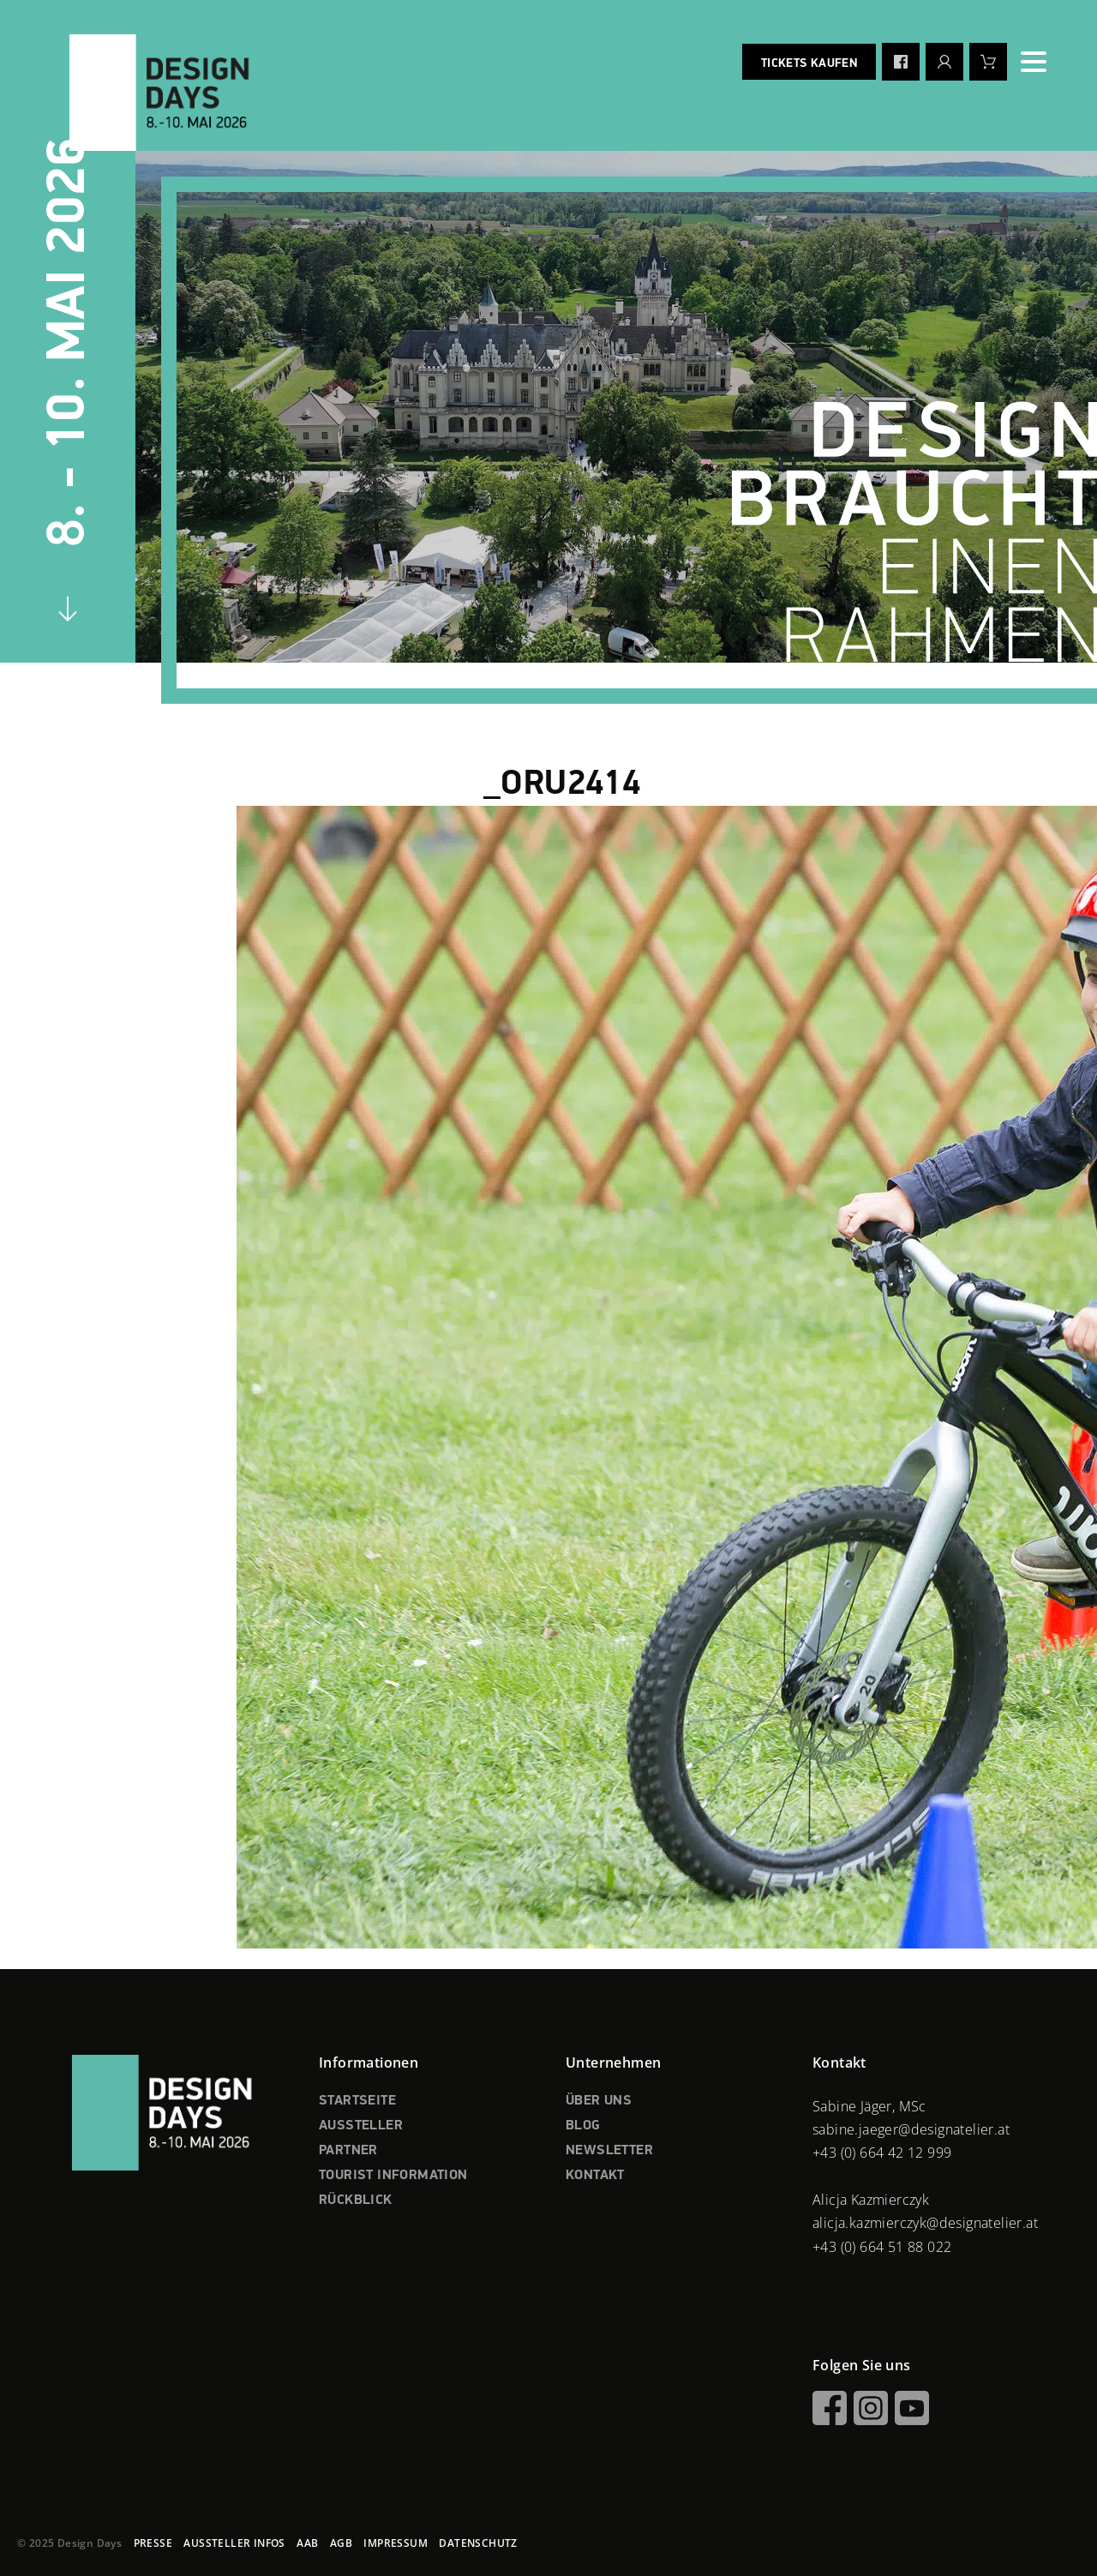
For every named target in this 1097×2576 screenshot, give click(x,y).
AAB (307, 2543)
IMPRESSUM (395, 2543)
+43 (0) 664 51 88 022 (881, 2246)
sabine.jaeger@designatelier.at (911, 2129)
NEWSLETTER (609, 2151)
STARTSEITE (357, 2101)
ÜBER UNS (599, 2101)
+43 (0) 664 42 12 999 (881, 2152)
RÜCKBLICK (356, 2200)
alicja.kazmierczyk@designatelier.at (925, 2222)
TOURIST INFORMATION (393, 2176)
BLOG (583, 2126)
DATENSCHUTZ (478, 2543)
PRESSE (153, 2543)
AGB (341, 2543)
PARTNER (348, 2151)
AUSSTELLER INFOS (234, 2543)
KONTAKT (595, 2176)
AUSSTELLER (361, 2126)
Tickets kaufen (809, 63)
